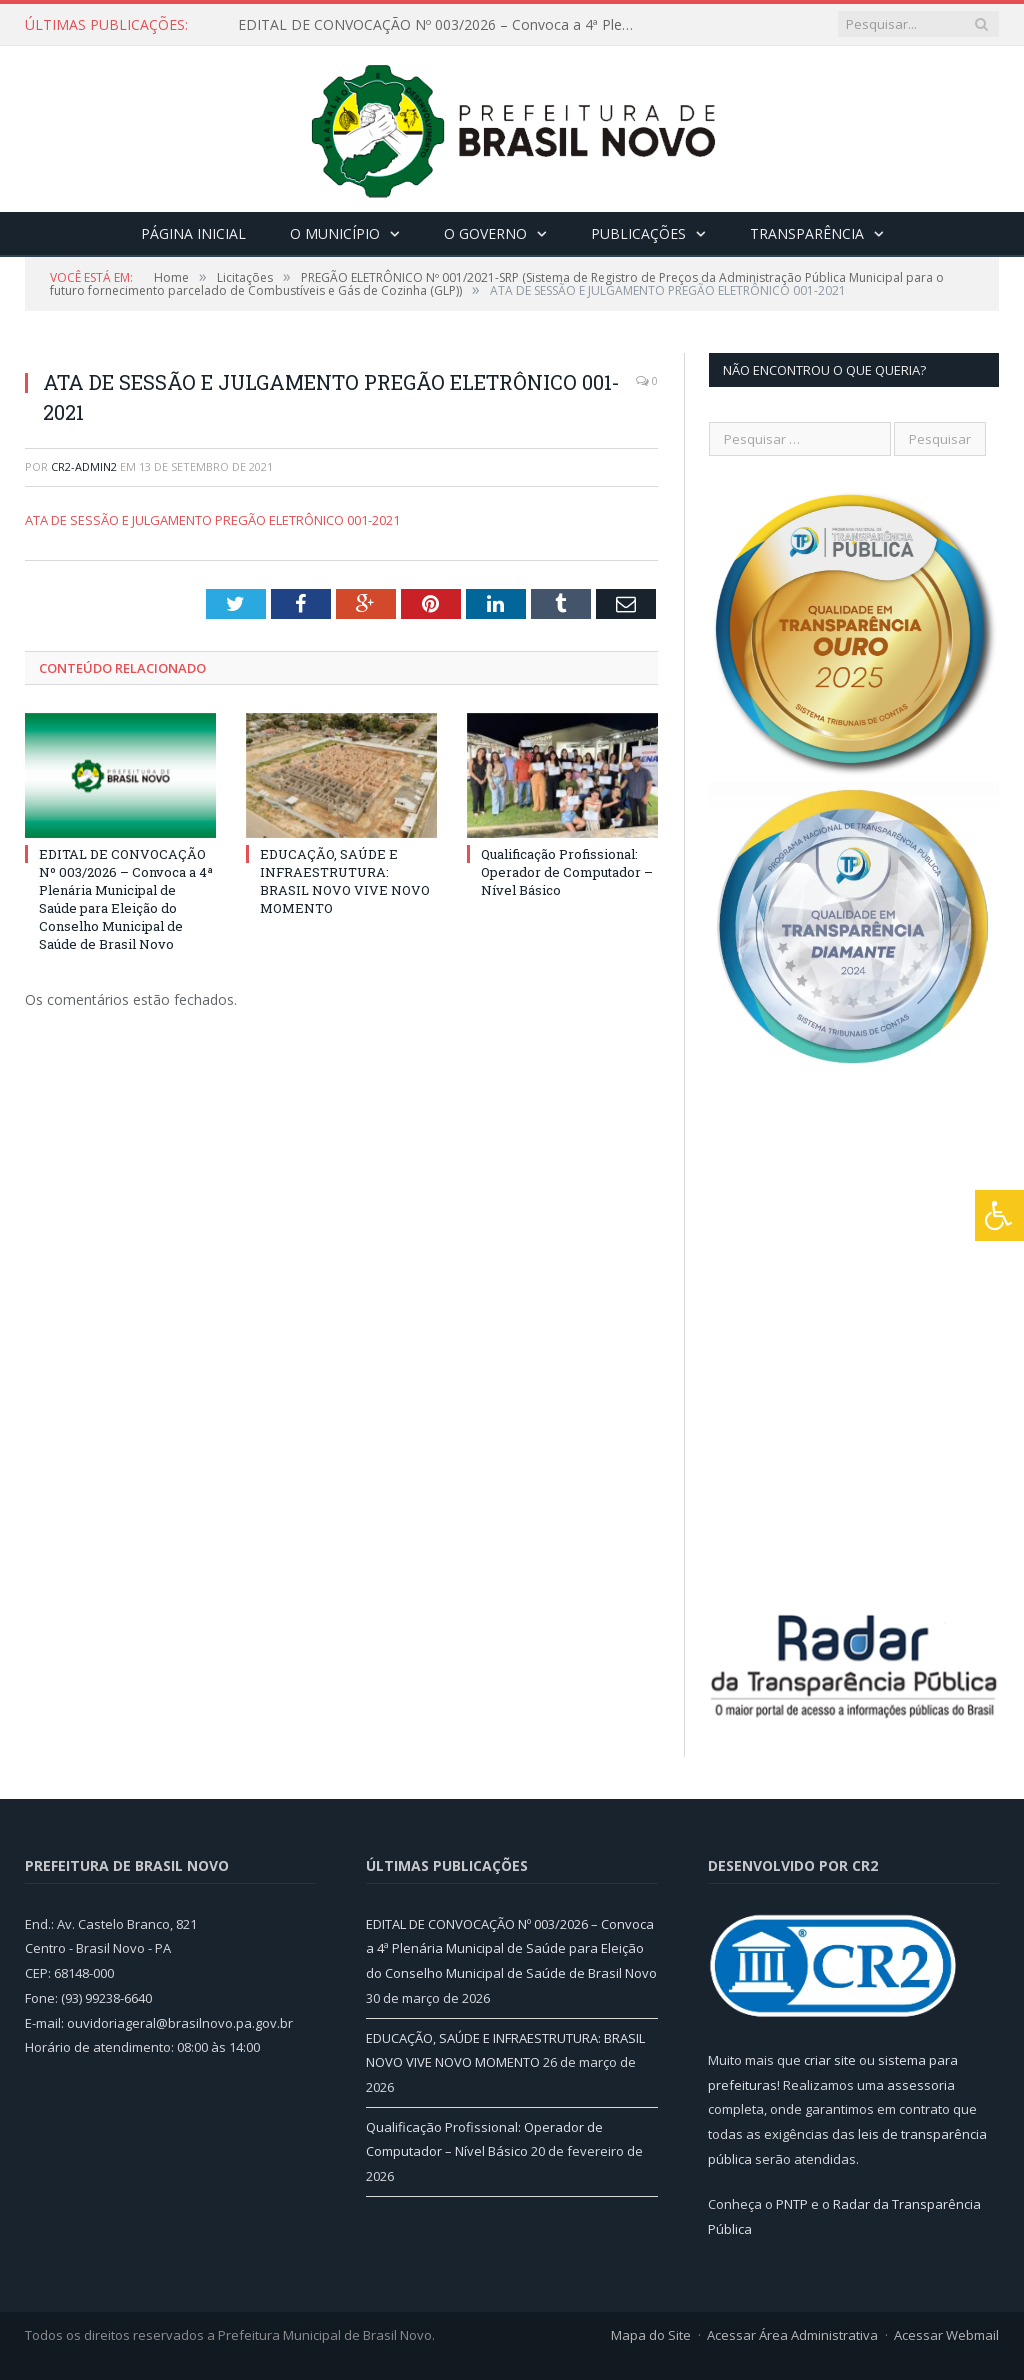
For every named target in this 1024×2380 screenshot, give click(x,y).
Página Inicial (193, 233)
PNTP (792, 2204)
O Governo (485, 233)
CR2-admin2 (84, 466)
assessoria (921, 2085)
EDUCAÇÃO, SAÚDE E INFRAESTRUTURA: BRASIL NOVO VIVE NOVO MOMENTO (345, 881)
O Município (335, 233)
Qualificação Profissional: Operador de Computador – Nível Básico (567, 872)
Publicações (638, 233)
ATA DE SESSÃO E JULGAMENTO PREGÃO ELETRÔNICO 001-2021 (212, 520)
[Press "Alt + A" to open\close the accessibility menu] (999, 1215)
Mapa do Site (651, 2335)
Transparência (807, 233)
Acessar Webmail (946, 2335)
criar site (830, 2060)
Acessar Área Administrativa (792, 2335)
